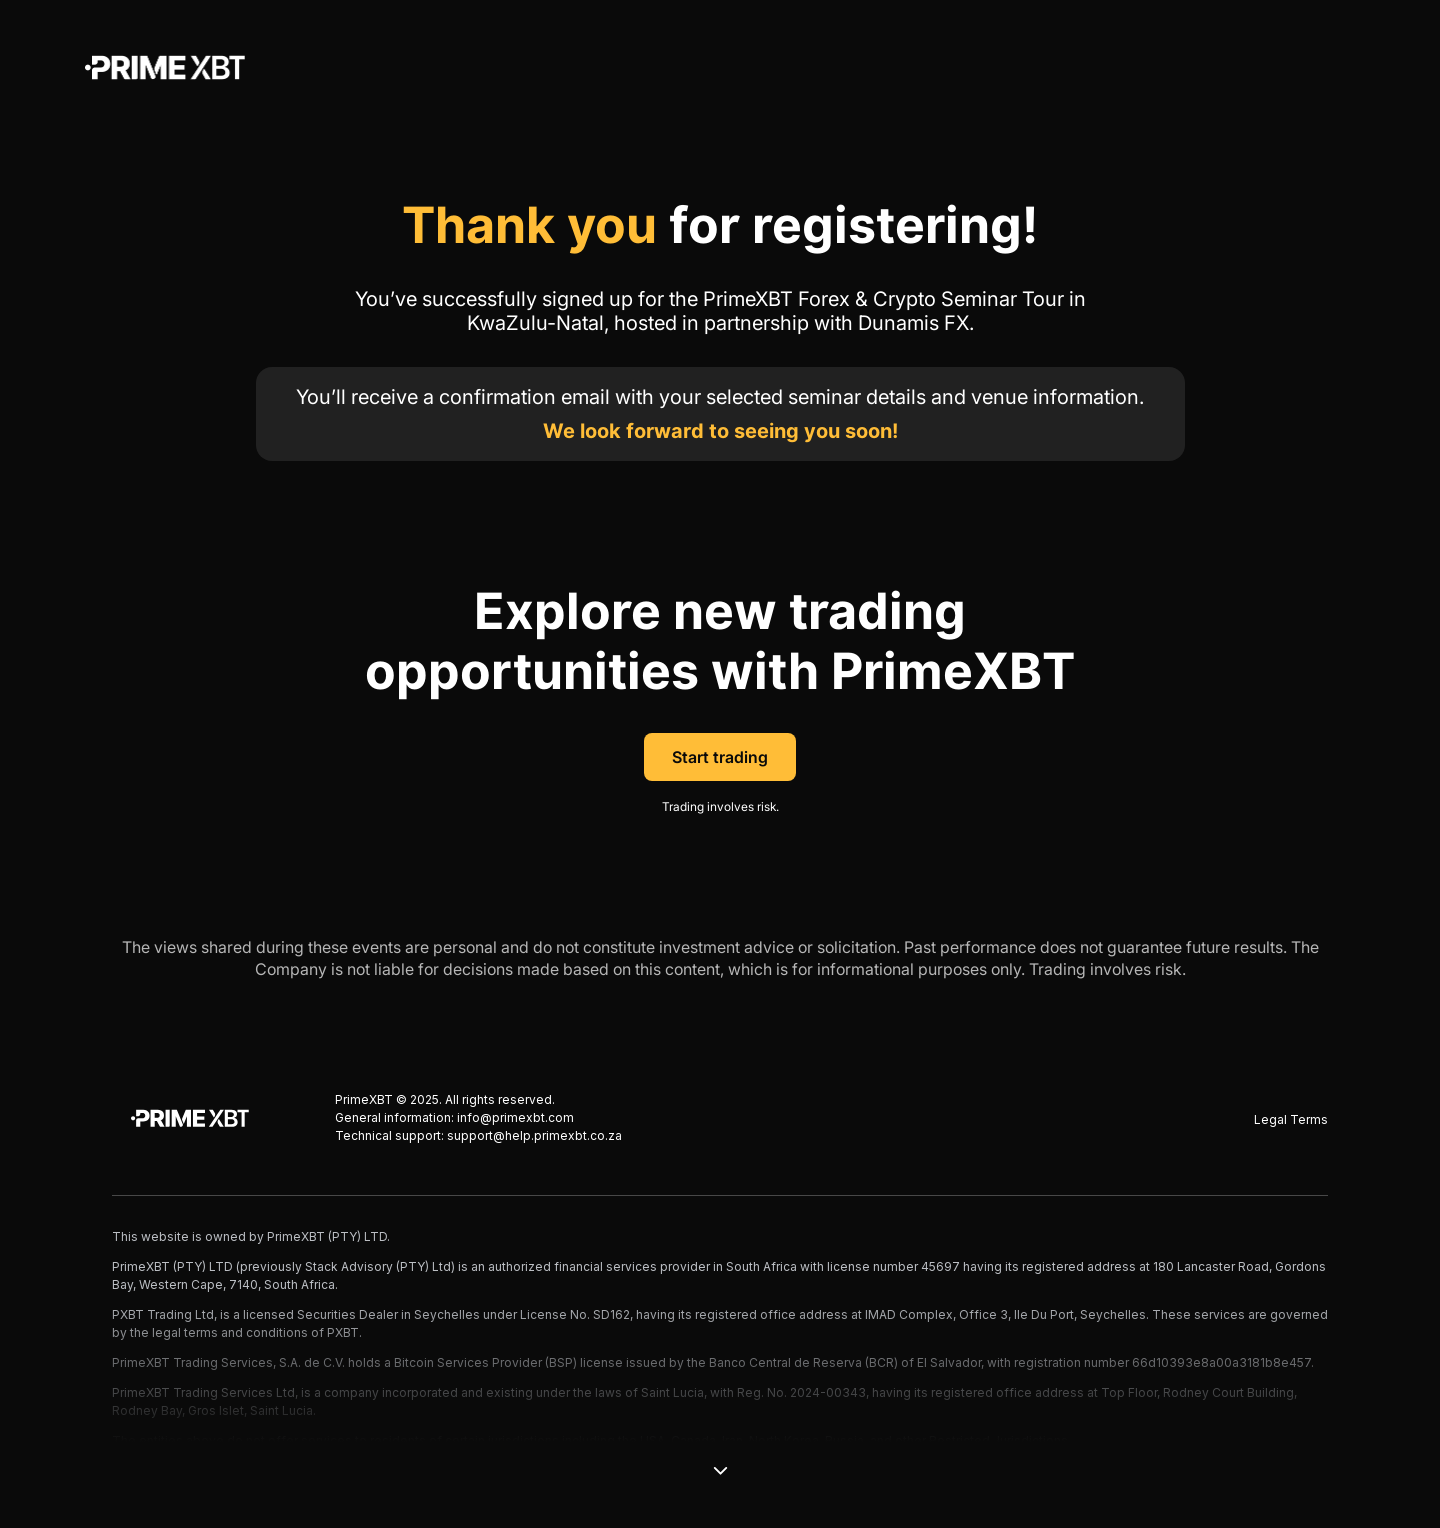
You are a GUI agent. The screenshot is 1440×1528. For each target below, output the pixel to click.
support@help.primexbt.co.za (534, 1135)
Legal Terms (1291, 1119)
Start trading (720, 757)
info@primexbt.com (515, 1117)
